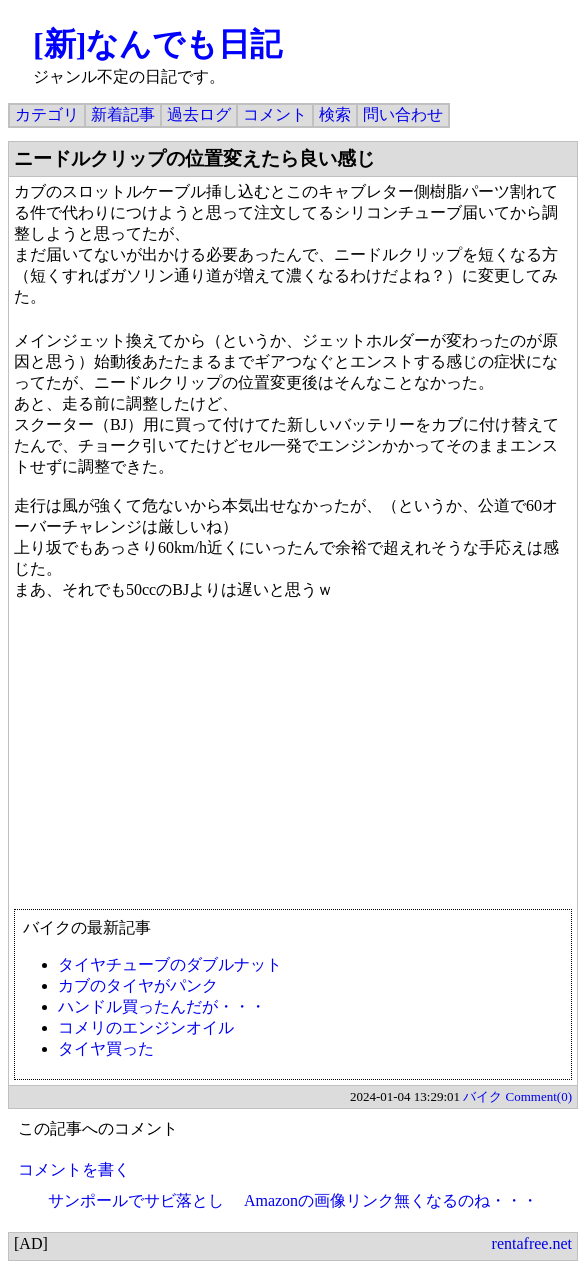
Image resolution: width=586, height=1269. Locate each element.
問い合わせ (403, 114)
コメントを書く (74, 1169)
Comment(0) (539, 1096)
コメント (275, 114)
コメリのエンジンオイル (146, 1027)
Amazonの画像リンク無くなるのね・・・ (391, 1200)
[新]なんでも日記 (157, 44)
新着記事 (123, 114)
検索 (335, 114)
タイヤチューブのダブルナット (170, 964)
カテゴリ (47, 114)
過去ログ (199, 114)
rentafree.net (532, 1243)
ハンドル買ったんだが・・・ (162, 1006)
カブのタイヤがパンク (138, 985)
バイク (482, 1096)
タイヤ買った (106, 1048)
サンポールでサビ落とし (136, 1200)
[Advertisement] (293, 764)
